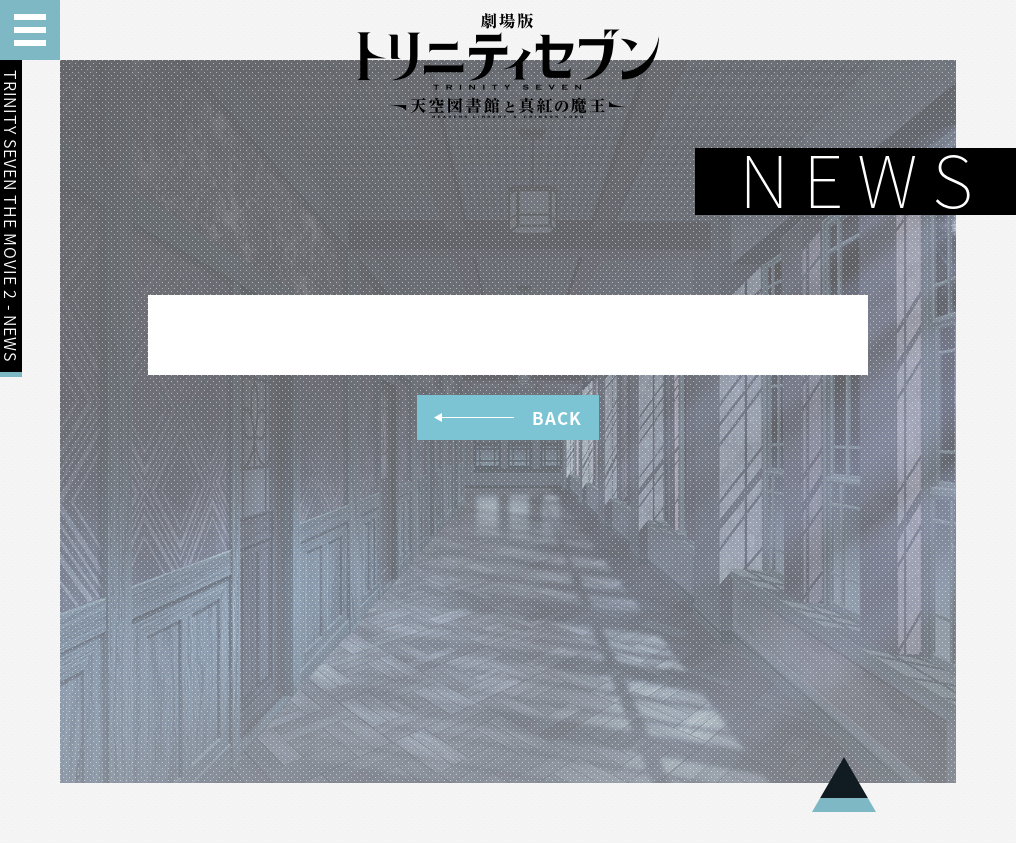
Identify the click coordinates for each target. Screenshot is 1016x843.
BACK (507, 417)
